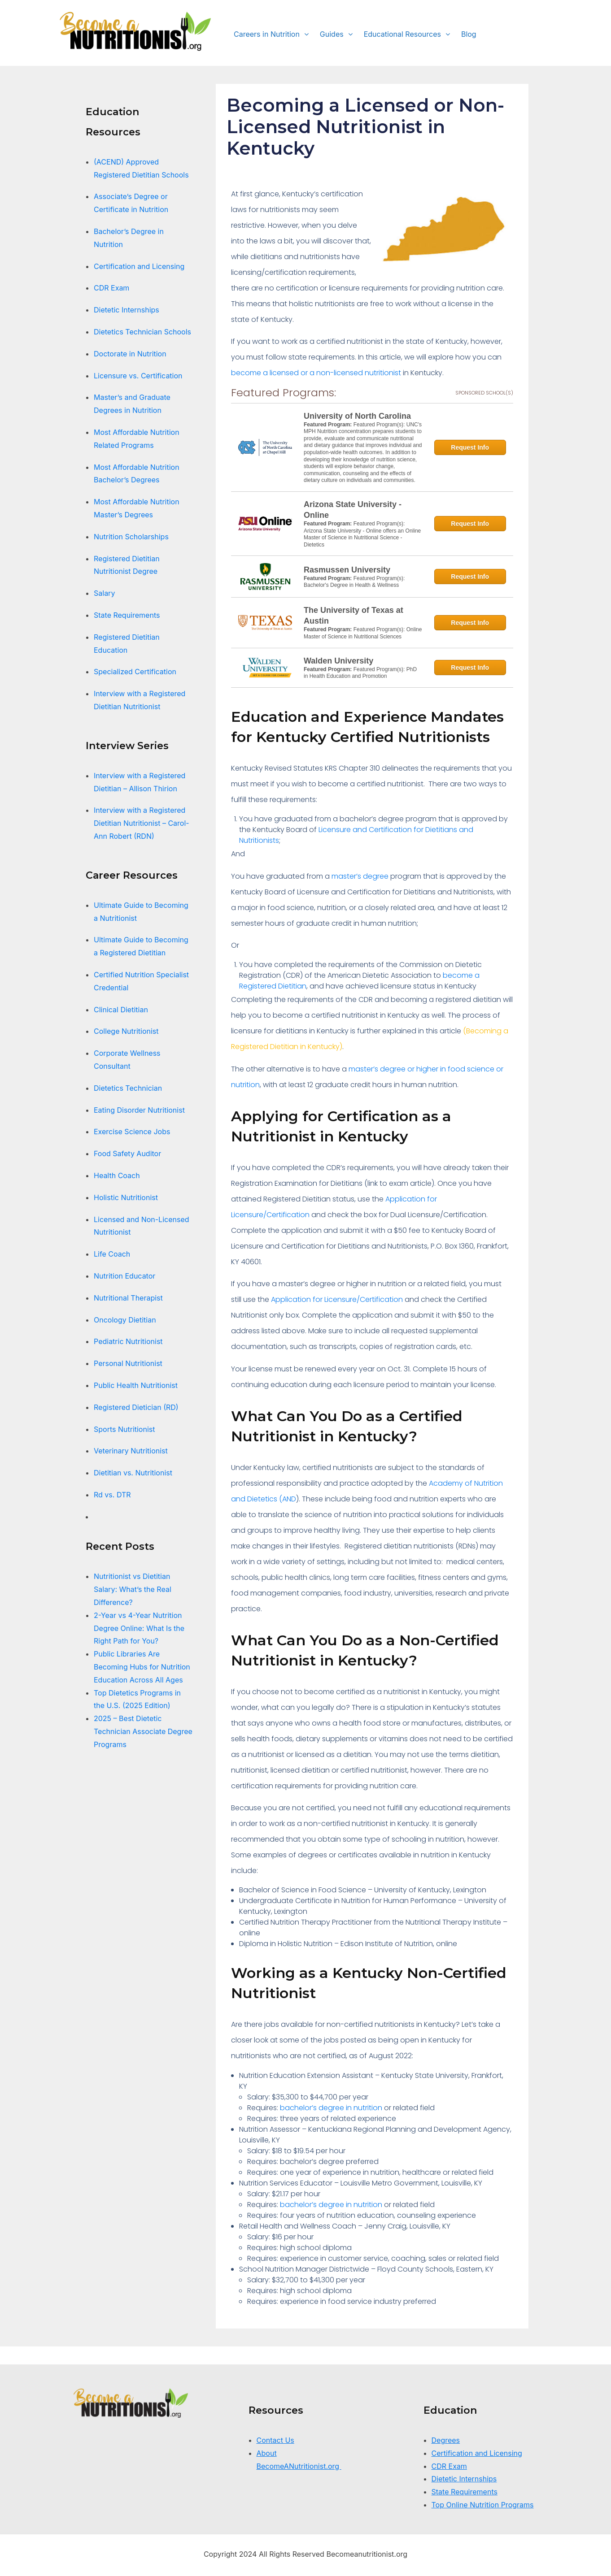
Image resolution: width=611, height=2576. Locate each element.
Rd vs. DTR (112, 1494)
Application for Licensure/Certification (337, 1299)
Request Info (470, 447)
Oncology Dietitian (125, 1319)
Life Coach (112, 1253)
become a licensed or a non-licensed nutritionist (316, 373)
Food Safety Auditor (127, 1153)
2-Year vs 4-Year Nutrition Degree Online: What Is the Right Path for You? (139, 1628)
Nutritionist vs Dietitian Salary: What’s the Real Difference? (132, 1589)
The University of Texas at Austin (353, 615)
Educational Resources (402, 34)
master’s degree (360, 876)
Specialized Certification (135, 671)
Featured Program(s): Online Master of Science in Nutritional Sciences (363, 633)
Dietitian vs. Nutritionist (134, 1472)
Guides (332, 34)
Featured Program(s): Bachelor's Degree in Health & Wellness (354, 582)
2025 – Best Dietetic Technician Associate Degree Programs (143, 1731)
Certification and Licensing (139, 266)
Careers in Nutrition (267, 34)
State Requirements (127, 615)
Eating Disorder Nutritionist (139, 1110)
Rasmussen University (347, 569)
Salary (104, 593)
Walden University (338, 660)
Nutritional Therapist (128, 1297)
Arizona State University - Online (353, 510)
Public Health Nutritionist (136, 1385)
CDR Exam (111, 287)
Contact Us (275, 2440)
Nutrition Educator (125, 1275)
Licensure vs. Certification (138, 375)
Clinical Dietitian (121, 1009)
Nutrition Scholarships (131, 536)
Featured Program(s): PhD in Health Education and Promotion (360, 673)
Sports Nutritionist (124, 1429)
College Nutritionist (126, 1031)
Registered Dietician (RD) (136, 1407)
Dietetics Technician (128, 1088)
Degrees (446, 2440)
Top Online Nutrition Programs (483, 2504)
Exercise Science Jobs (132, 1131)
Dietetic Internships (126, 309)
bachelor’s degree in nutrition (331, 2108)
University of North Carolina (357, 416)
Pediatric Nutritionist (128, 1341)
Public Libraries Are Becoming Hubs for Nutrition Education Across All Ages (142, 1666)
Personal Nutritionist (128, 1363)
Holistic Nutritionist (126, 1197)
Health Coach (117, 1175)
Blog (468, 34)
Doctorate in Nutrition (130, 353)
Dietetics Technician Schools (142, 331)
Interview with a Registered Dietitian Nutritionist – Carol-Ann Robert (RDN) (141, 823)
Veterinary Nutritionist (131, 1450)
